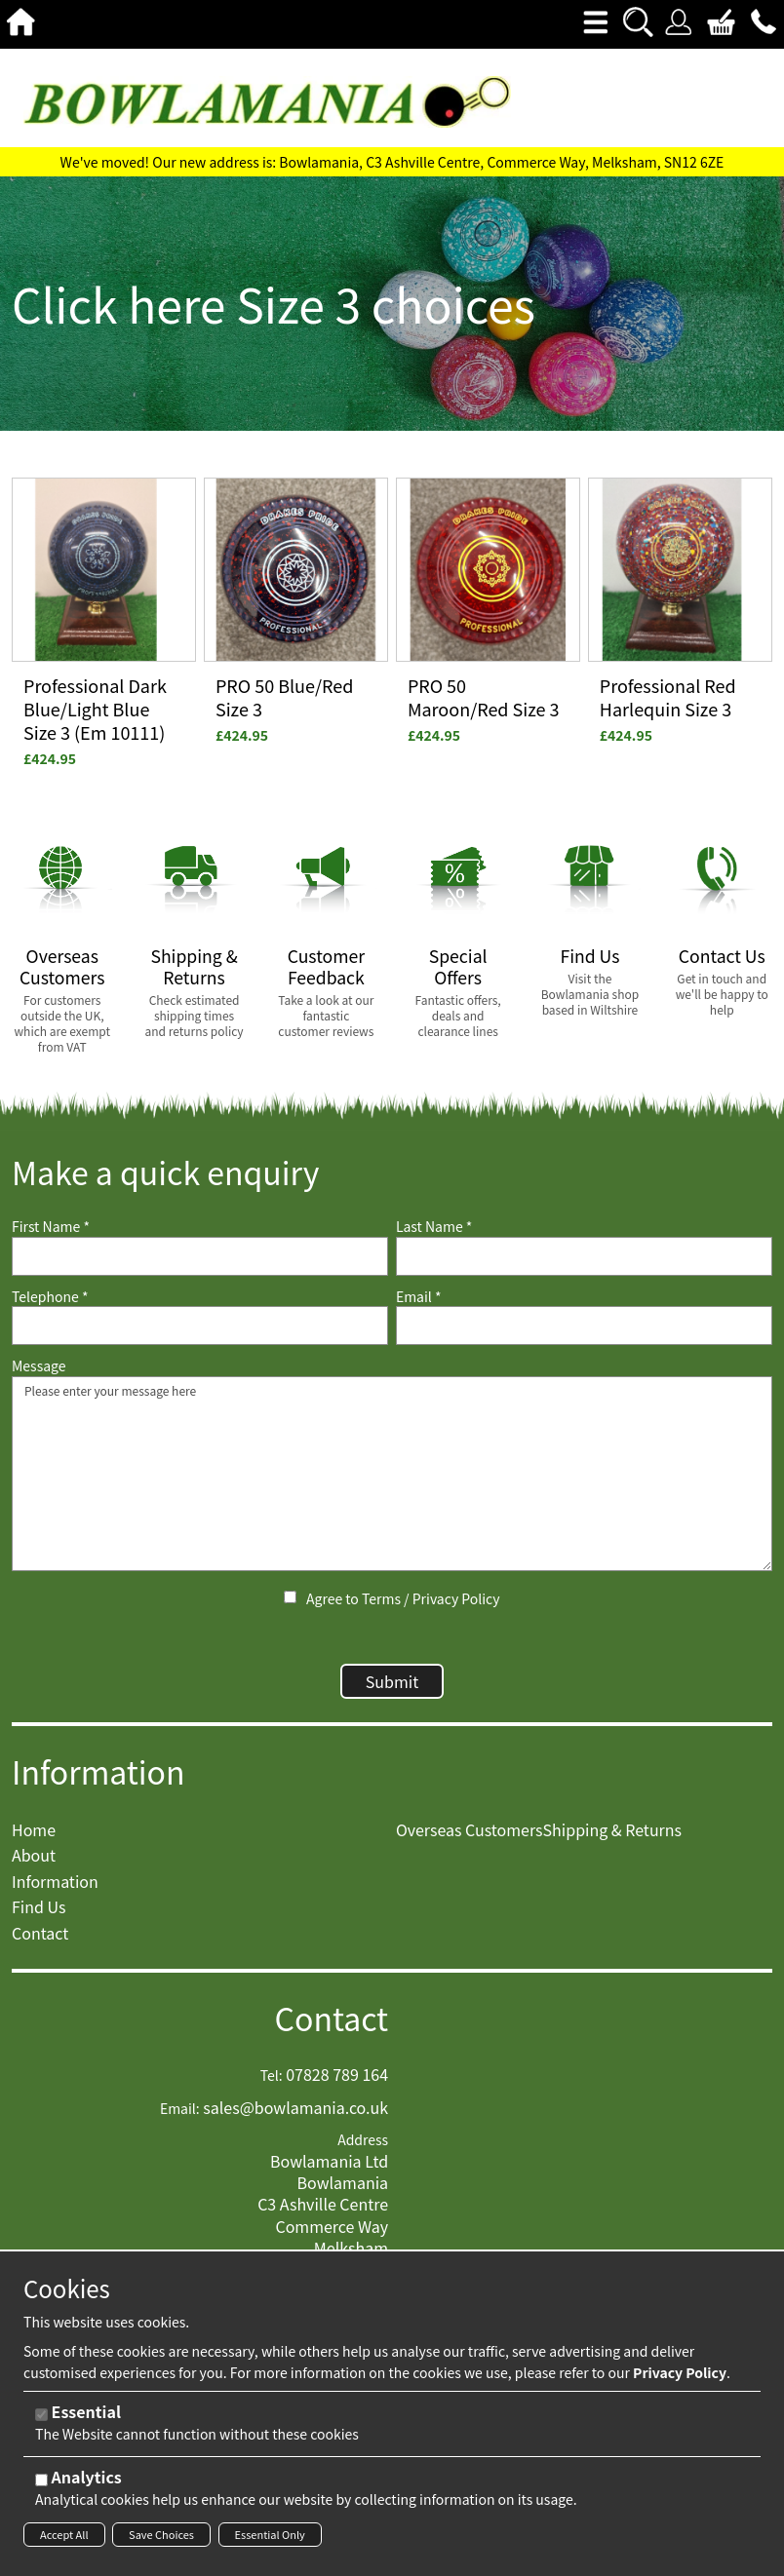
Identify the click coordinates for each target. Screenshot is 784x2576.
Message (39, 1366)
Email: (180, 2118)
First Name (51, 1226)
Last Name (434, 1226)
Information (98, 1781)
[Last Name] (584, 1256)
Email (419, 1297)
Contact (332, 2028)
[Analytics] (41, 2480)
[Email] (584, 1325)
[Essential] (41, 2414)
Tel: (271, 2085)
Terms (381, 1598)
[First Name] (200, 1256)
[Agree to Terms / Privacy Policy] (290, 1597)
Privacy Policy (456, 1598)
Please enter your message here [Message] (392, 1473)
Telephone (50, 1297)
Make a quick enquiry (165, 1172)
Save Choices (161, 2534)
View (29, 489)
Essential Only (270, 2534)
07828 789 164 (337, 2083)
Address (362, 2149)
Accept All (64, 2534)
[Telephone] (200, 1325)
